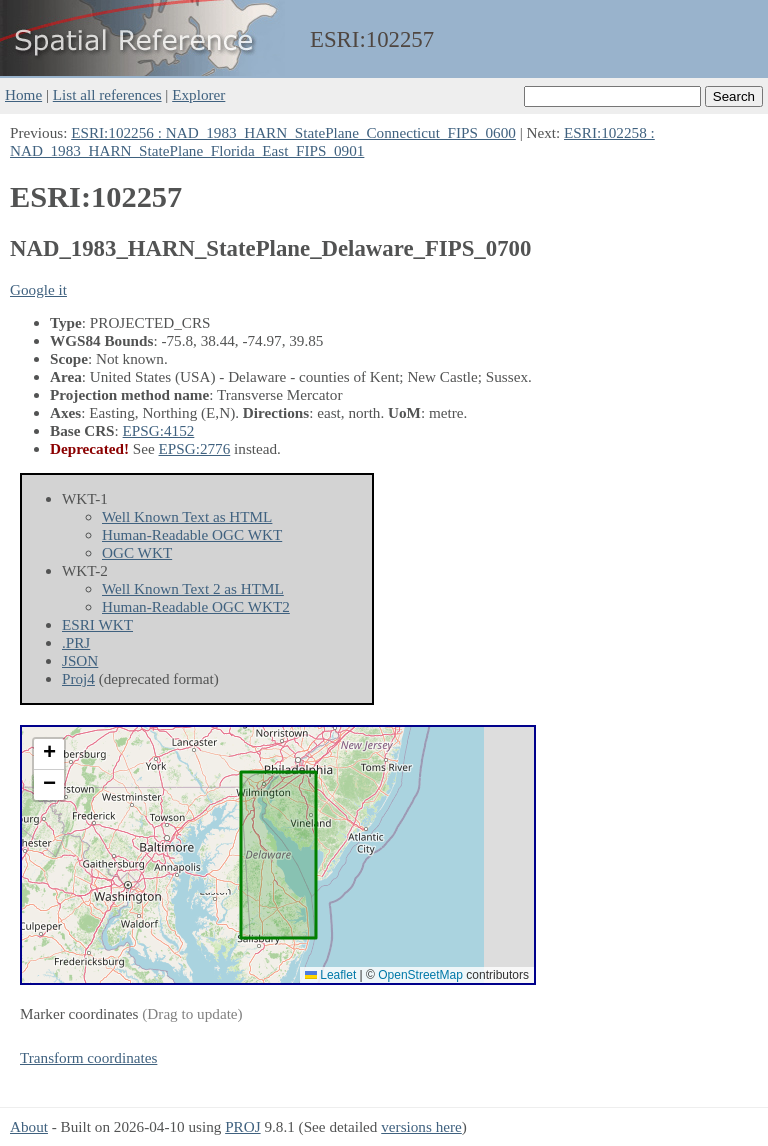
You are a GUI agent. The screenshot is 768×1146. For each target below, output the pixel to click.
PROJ (242, 1126)
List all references (107, 94)
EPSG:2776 (195, 448)
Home (23, 94)
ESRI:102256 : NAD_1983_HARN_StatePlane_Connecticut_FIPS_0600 (293, 132)
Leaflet (330, 975)
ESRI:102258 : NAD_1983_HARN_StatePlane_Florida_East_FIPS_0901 (332, 141)
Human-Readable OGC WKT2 (196, 606)
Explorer (198, 94)
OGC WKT (137, 552)
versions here (421, 1126)
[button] (49, 754)
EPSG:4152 (159, 430)
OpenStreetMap (420, 975)
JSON (80, 660)
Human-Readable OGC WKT (192, 534)
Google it (38, 289)
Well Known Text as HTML (187, 516)
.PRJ (76, 642)
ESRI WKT (97, 624)
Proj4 (78, 678)
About (29, 1126)
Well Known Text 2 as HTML (193, 588)
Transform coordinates (88, 1057)
